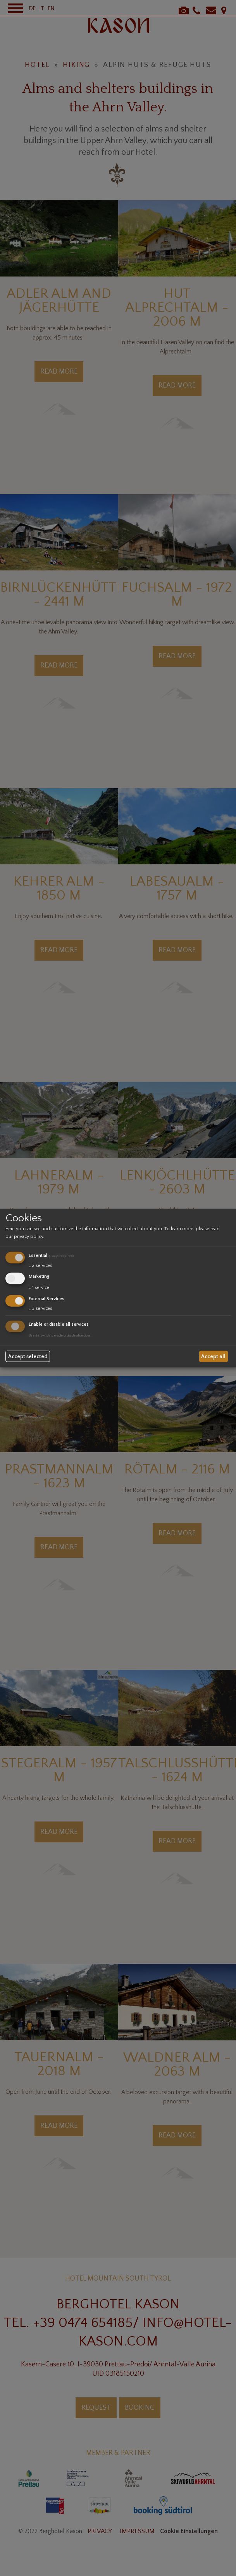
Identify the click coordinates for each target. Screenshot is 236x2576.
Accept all (213, 1356)
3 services (40, 1308)
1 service (39, 1287)
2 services (40, 1265)
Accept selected (28, 1356)
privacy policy (28, 1236)
